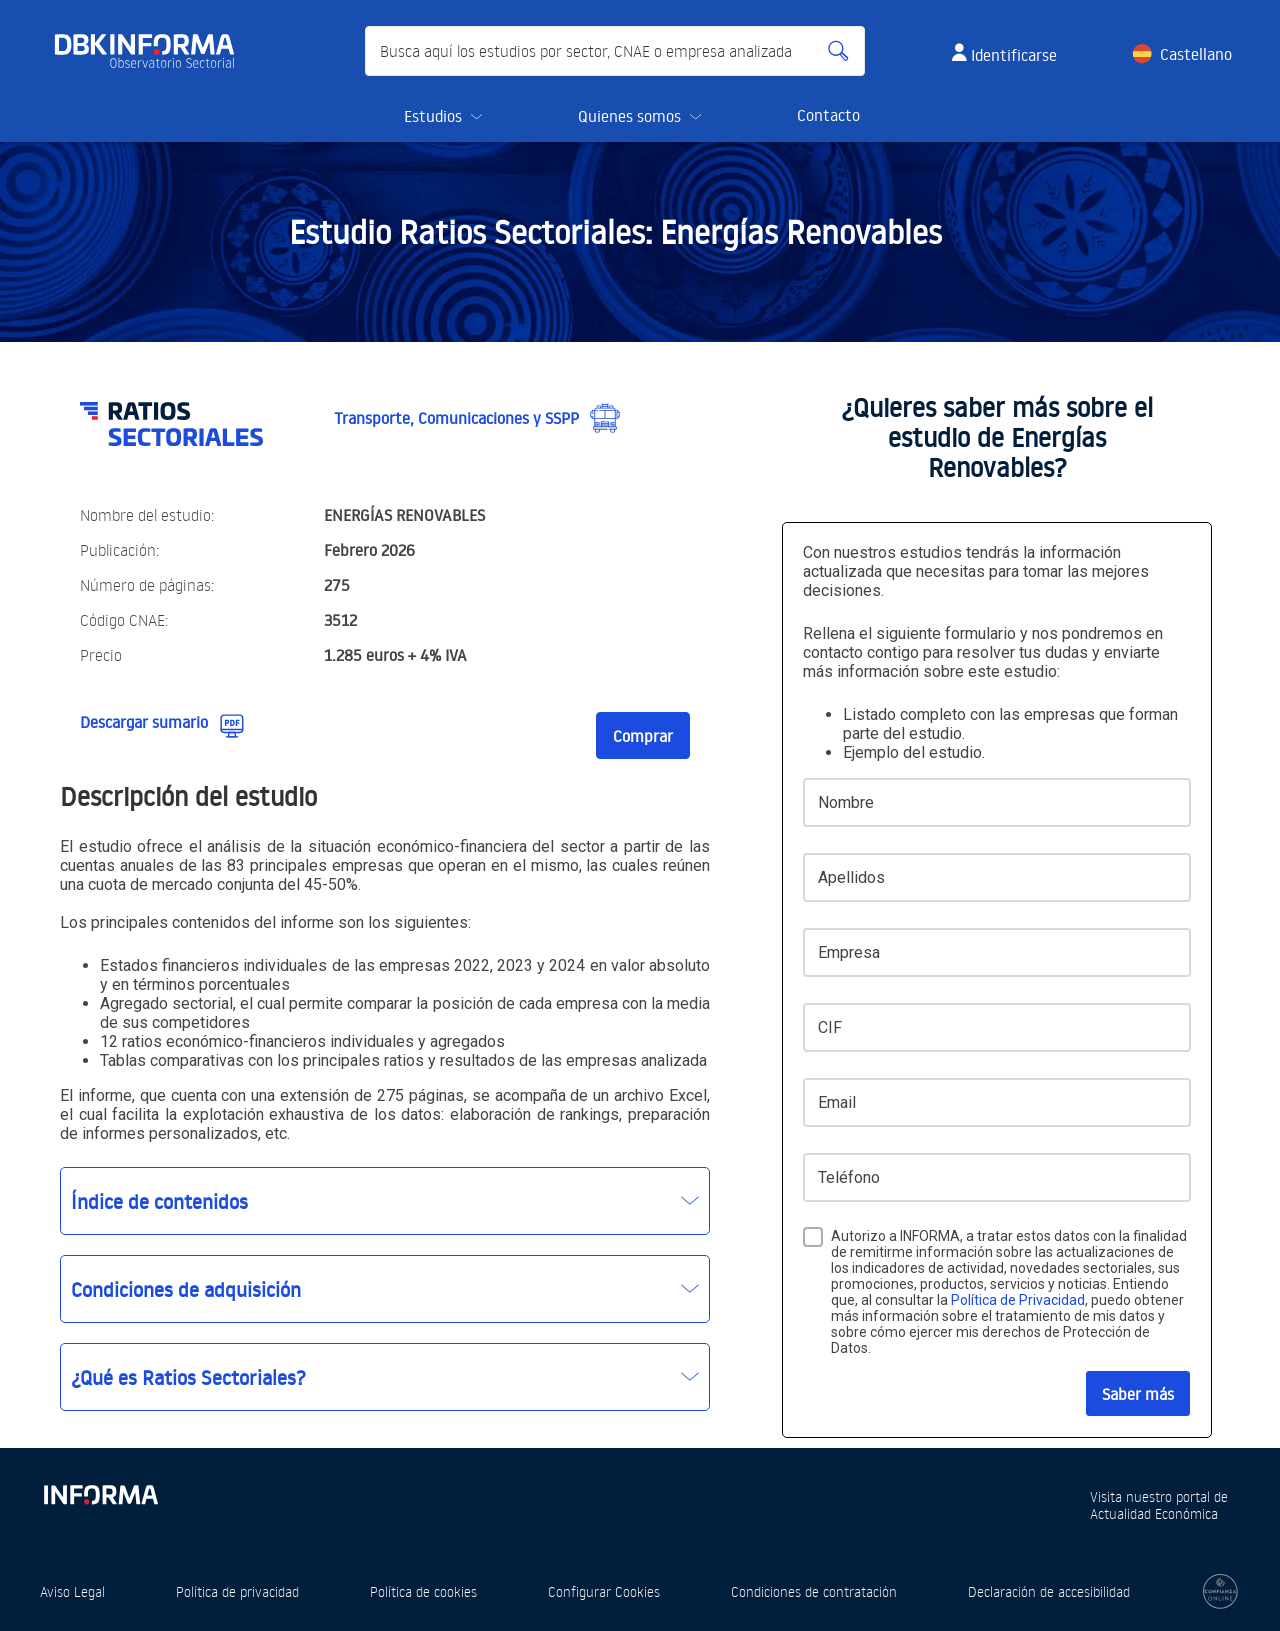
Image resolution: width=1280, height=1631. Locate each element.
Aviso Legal (72, 1591)
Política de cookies (423, 1591)
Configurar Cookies (604, 1591)
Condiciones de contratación (814, 1591)
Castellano (1196, 54)
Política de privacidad (237, 1591)
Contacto (828, 115)
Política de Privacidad (1018, 1300)
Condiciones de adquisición (186, 1289)
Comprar (643, 736)
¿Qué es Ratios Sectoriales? (188, 1377)
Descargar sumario (144, 722)
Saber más (1138, 1394)
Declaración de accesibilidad (1049, 1591)
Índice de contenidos (159, 1201)
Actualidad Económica (1154, 1513)
